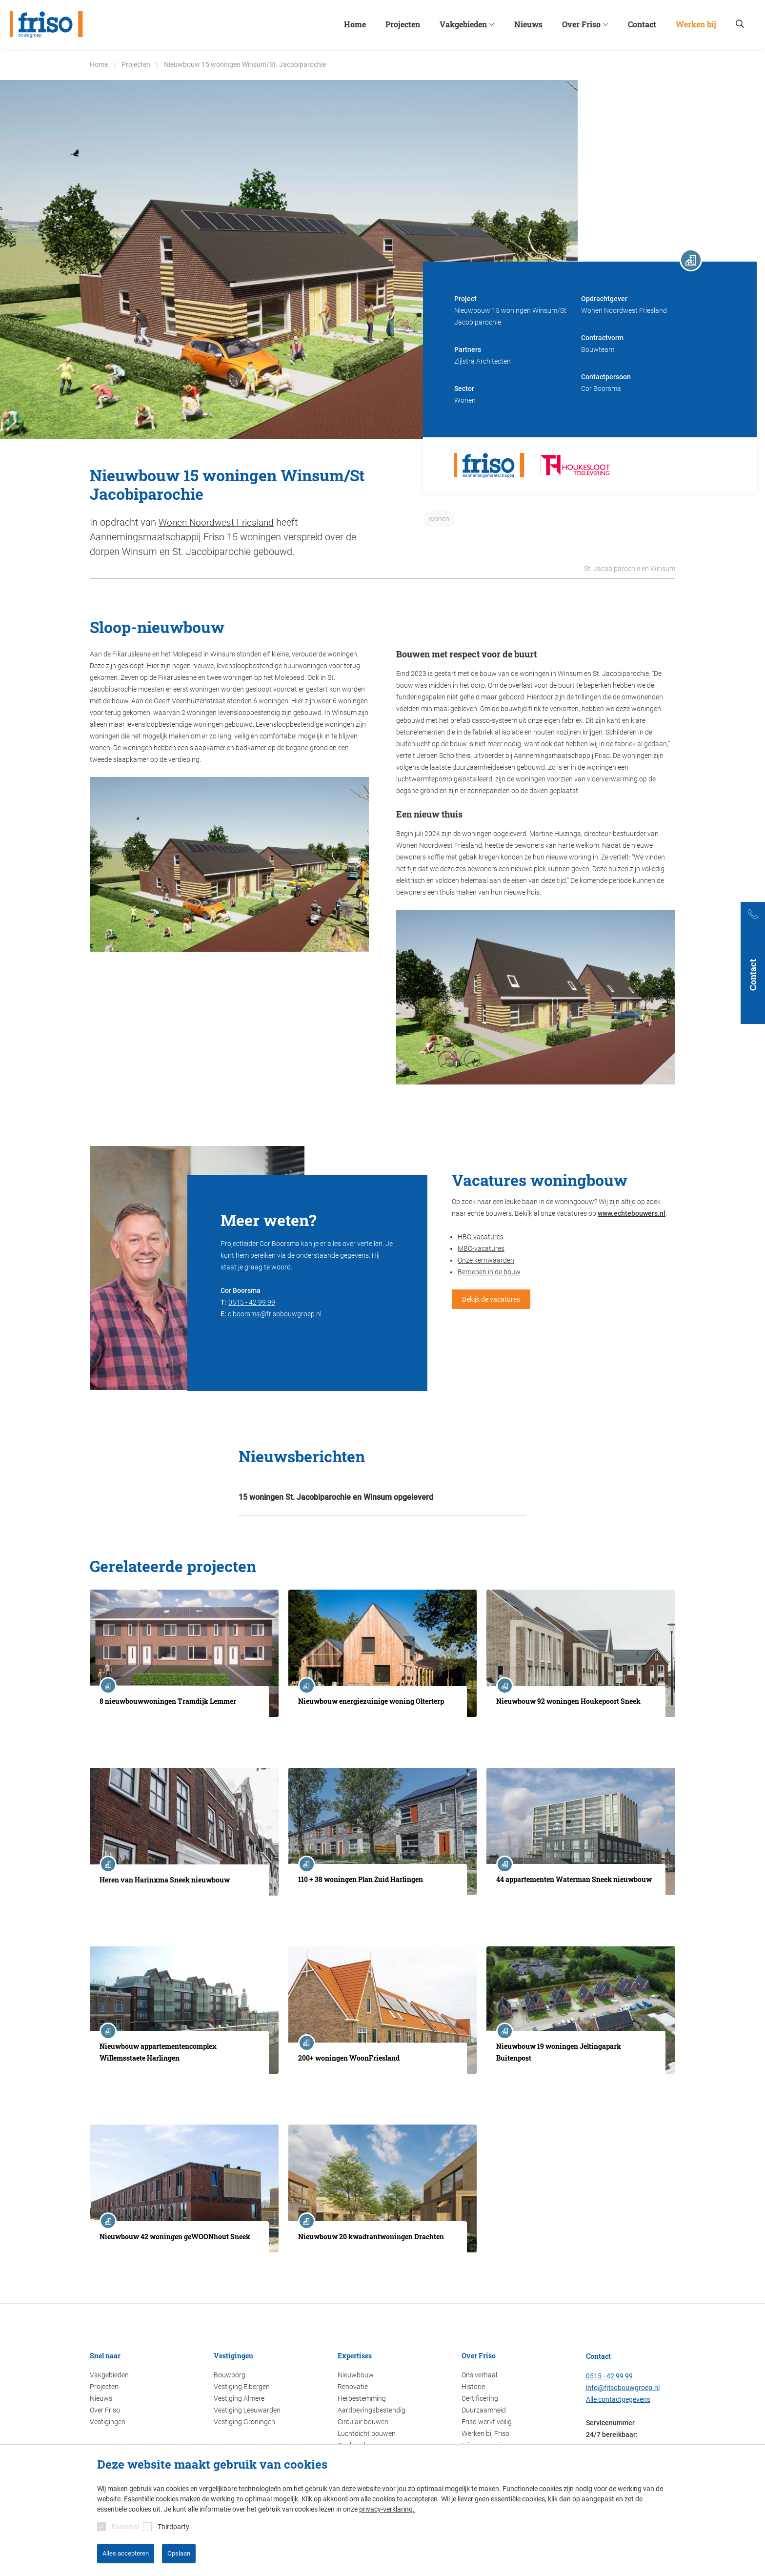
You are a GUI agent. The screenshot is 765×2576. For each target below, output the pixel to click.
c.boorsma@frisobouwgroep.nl (275, 1313)
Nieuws (101, 2398)
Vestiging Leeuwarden (247, 2409)
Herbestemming (362, 2398)
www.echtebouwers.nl (631, 1213)
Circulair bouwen (363, 2421)
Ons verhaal (479, 2374)
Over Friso (105, 2409)
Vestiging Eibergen (242, 2386)
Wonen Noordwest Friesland (218, 522)
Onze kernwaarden (486, 1260)
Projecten (104, 2386)
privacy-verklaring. (387, 2509)
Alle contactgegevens (618, 2399)
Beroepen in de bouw (489, 1271)
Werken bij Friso (485, 2433)
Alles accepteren (125, 2553)
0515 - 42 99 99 (251, 1302)
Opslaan (178, 2553)
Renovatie (353, 2386)
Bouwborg (229, 2374)
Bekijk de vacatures (491, 1299)
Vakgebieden (109, 2374)
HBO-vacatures (480, 1236)
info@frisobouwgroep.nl (623, 2387)
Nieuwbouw (356, 2374)
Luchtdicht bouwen (367, 2433)
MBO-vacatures (481, 1248)
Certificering (480, 2398)
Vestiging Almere (239, 2398)
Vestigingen (107, 2421)
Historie (473, 2386)
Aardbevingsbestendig (371, 2409)
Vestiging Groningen (244, 2421)
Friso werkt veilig (487, 2421)
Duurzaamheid (484, 2409)
